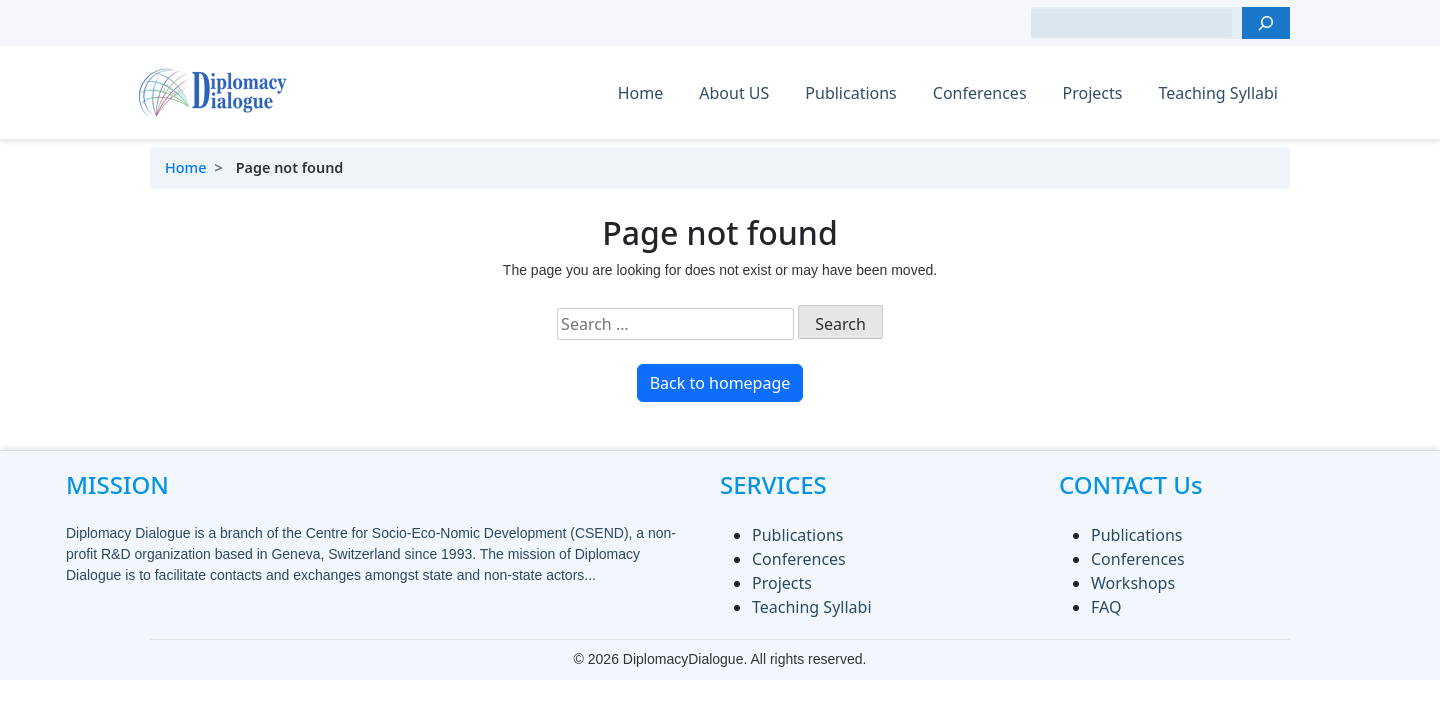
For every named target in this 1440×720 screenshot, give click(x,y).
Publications (850, 93)
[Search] (1266, 23)
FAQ (1106, 607)
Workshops (1133, 583)
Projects (1093, 93)
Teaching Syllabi (1218, 93)
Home (641, 93)
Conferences (980, 93)
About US (734, 93)
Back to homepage (720, 383)
